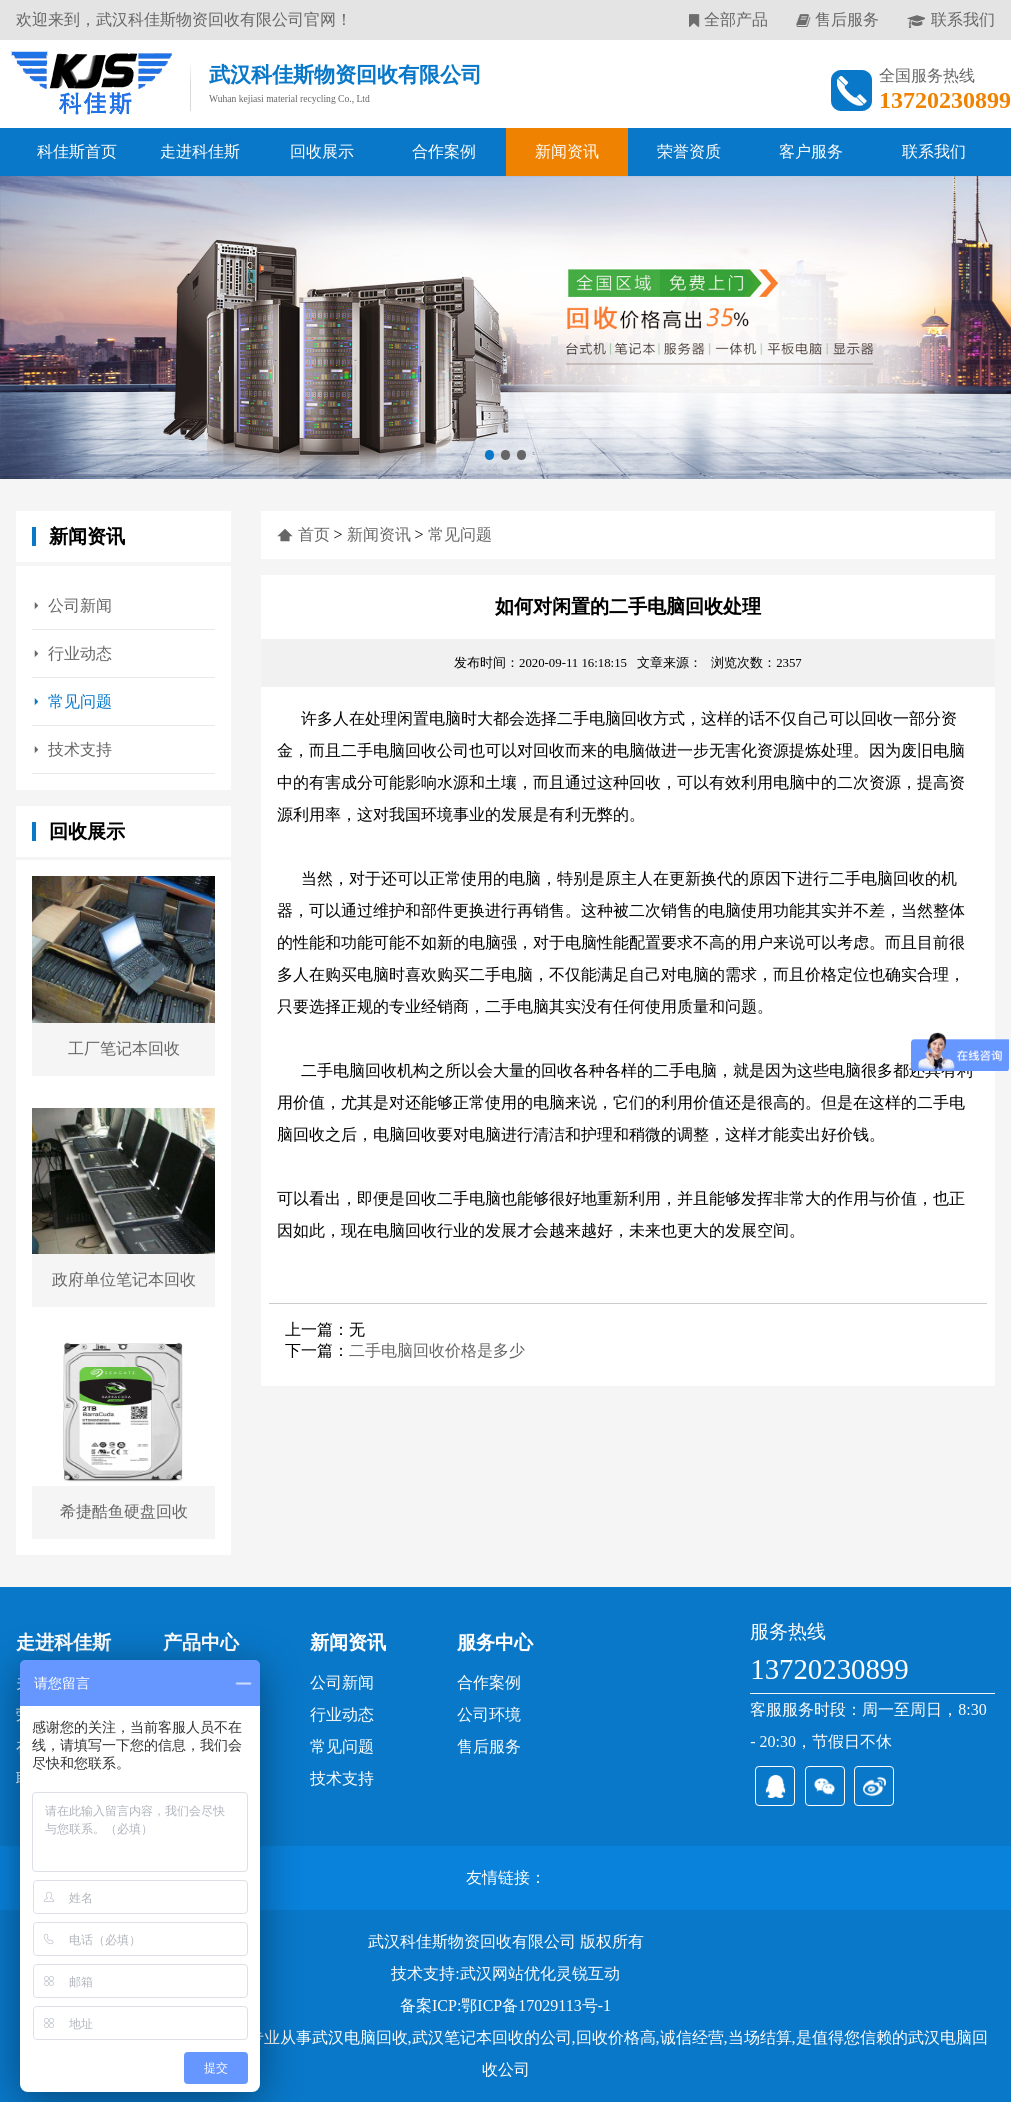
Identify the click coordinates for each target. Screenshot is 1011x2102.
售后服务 (847, 19)
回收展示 (322, 151)
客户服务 (811, 151)
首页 (314, 534)
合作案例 (444, 151)
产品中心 (201, 1642)
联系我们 (963, 19)
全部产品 (736, 19)
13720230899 (829, 1669)
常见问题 (80, 701)
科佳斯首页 (77, 151)
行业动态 (80, 653)
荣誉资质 (689, 151)
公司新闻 (80, 605)
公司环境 (489, 1714)
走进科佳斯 (200, 151)
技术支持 (80, 749)
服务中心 (495, 1642)
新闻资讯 (567, 151)
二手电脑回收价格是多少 (437, 1350)
